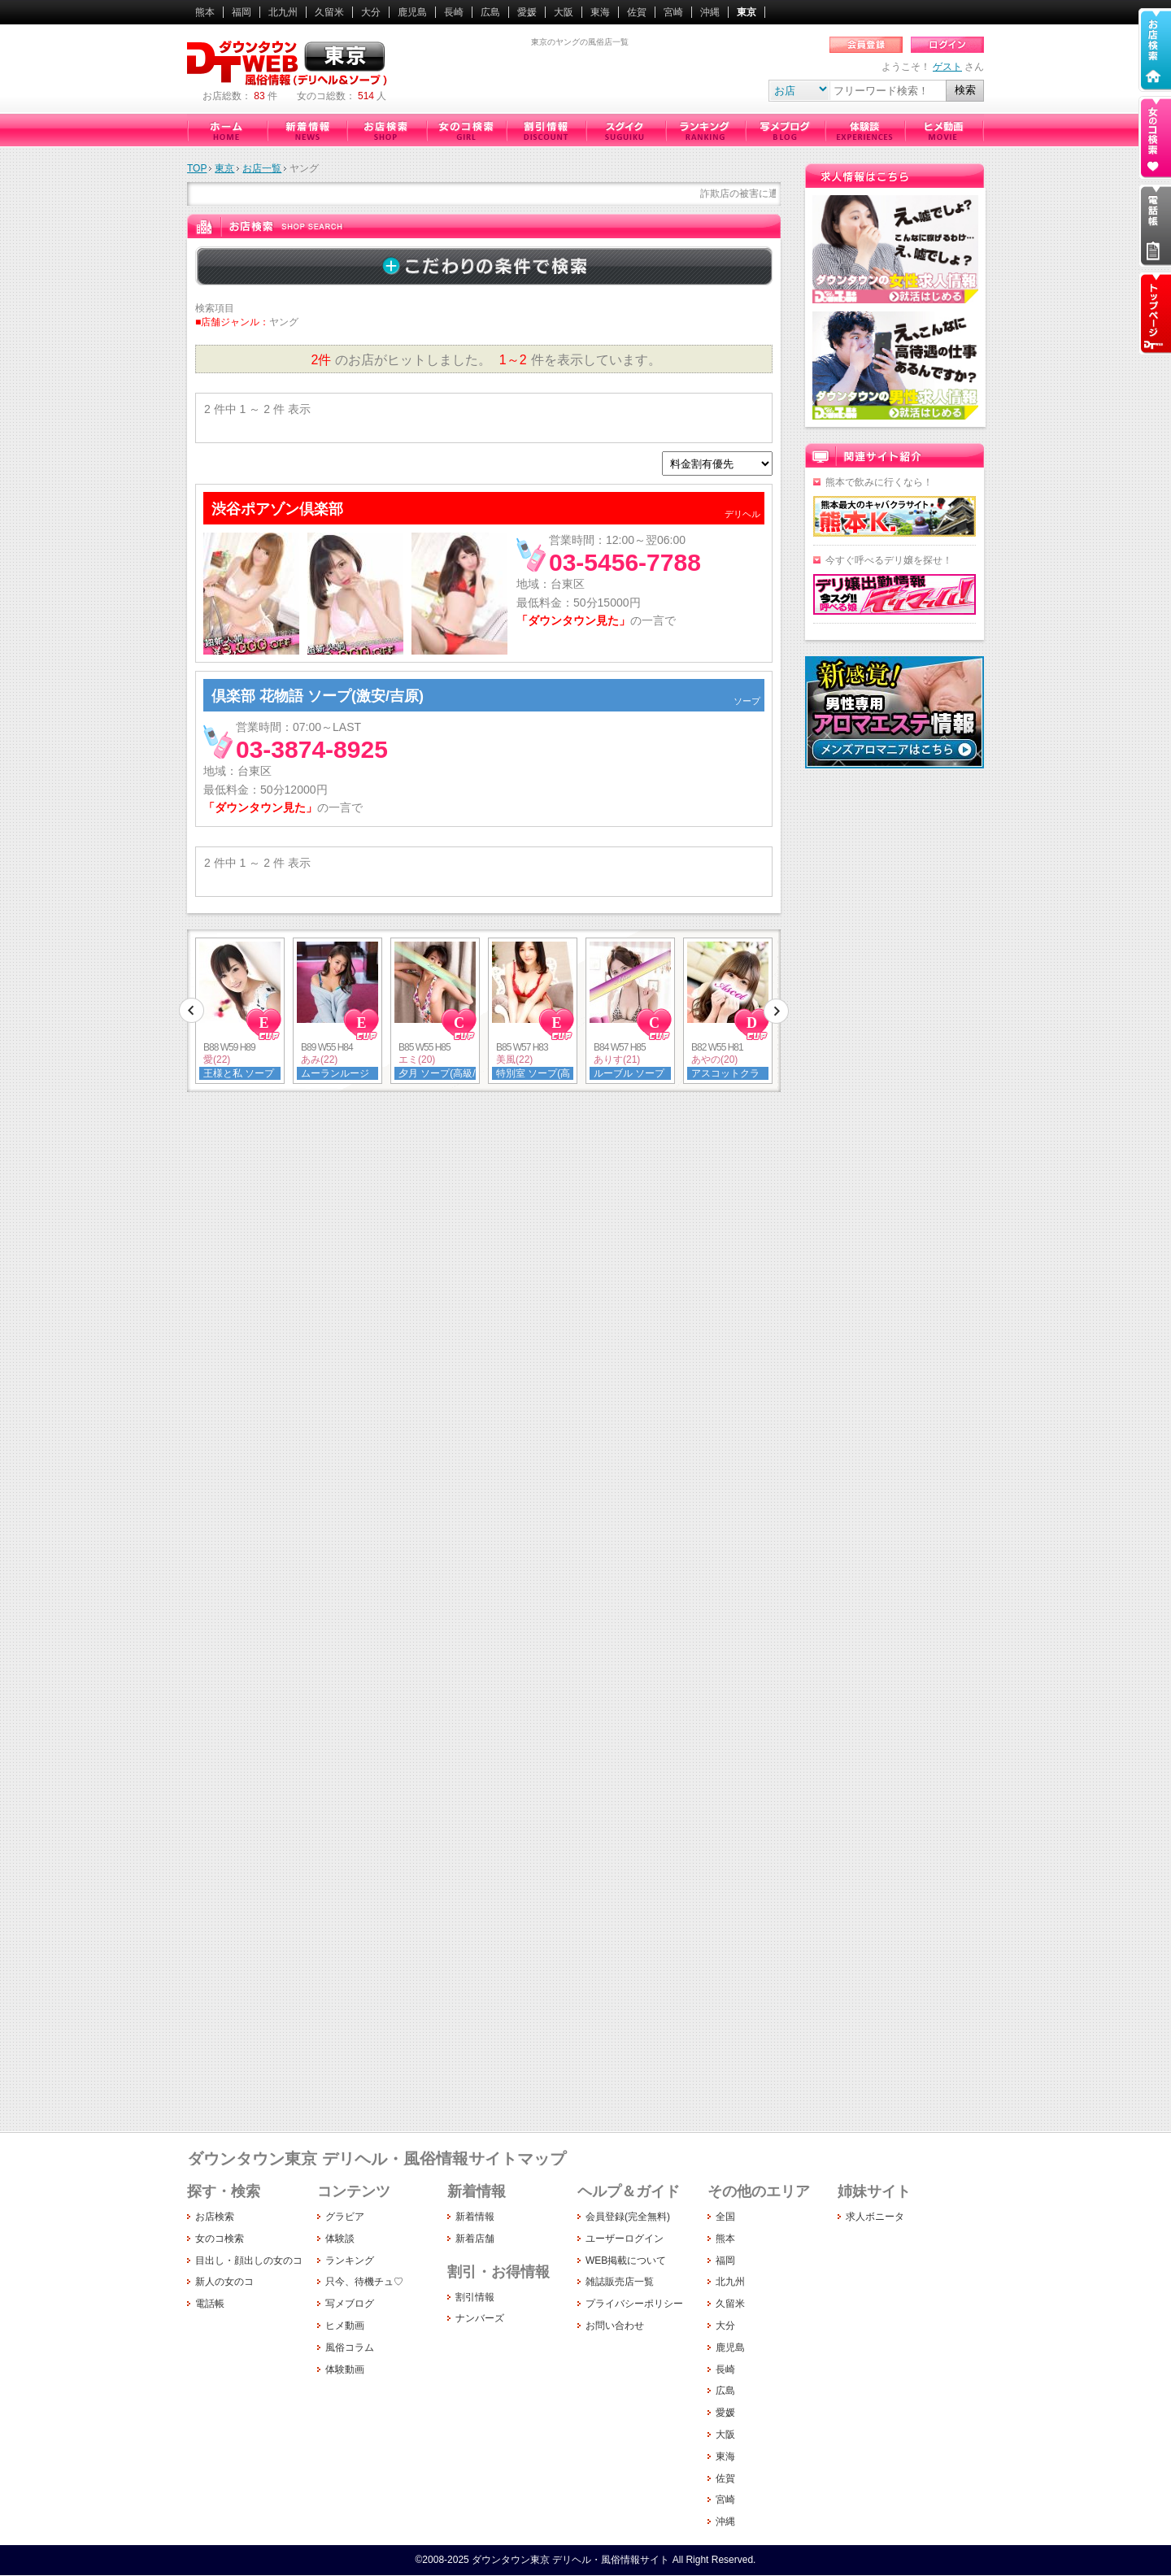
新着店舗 (474, 2238)
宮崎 (673, 12)
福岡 (241, 12)
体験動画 (344, 2369)
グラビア (344, 2216)
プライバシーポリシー (634, 2303)
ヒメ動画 (944, 130)
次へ (776, 1011)
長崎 (454, 12)
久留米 (329, 12)
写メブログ (785, 130)
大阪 (563, 12)
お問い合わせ (615, 2325)
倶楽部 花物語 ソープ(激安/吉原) (317, 696)
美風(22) (514, 1059)
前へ (192, 1011)
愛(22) (216, 1059)
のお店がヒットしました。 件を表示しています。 (483, 360)
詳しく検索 (484, 265)
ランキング (705, 130)
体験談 (864, 130)
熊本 (205, 12)
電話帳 (209, 2303)
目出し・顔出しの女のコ (249, 2260)
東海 (600, 12)
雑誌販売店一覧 (620, 2281)
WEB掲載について (626, 2260)
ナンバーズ (479, 2318)
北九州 (283, 12)
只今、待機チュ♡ (625, 130)
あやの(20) (714, 1059)
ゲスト (947, 66)
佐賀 (636, 12)
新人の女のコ (224, 2281)
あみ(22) (319, 1059)
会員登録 (866, 45)
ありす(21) (617, 1059)
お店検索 (386, 130)
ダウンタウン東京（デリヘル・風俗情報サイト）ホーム (227, 130)
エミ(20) (416, 1059)
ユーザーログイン (625, 2238)
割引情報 (546, 130)
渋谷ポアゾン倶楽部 (277, 509)
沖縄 (710, 12)
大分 (371, 12)
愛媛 (527, 12)
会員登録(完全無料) (628, 2216)
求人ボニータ (875, 2216)
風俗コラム (349, 2347)
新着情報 (306, 130)
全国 (725, 2216)
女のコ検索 (466, 130)
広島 (490, 12)
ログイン (947, 45)
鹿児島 (412, 12)
